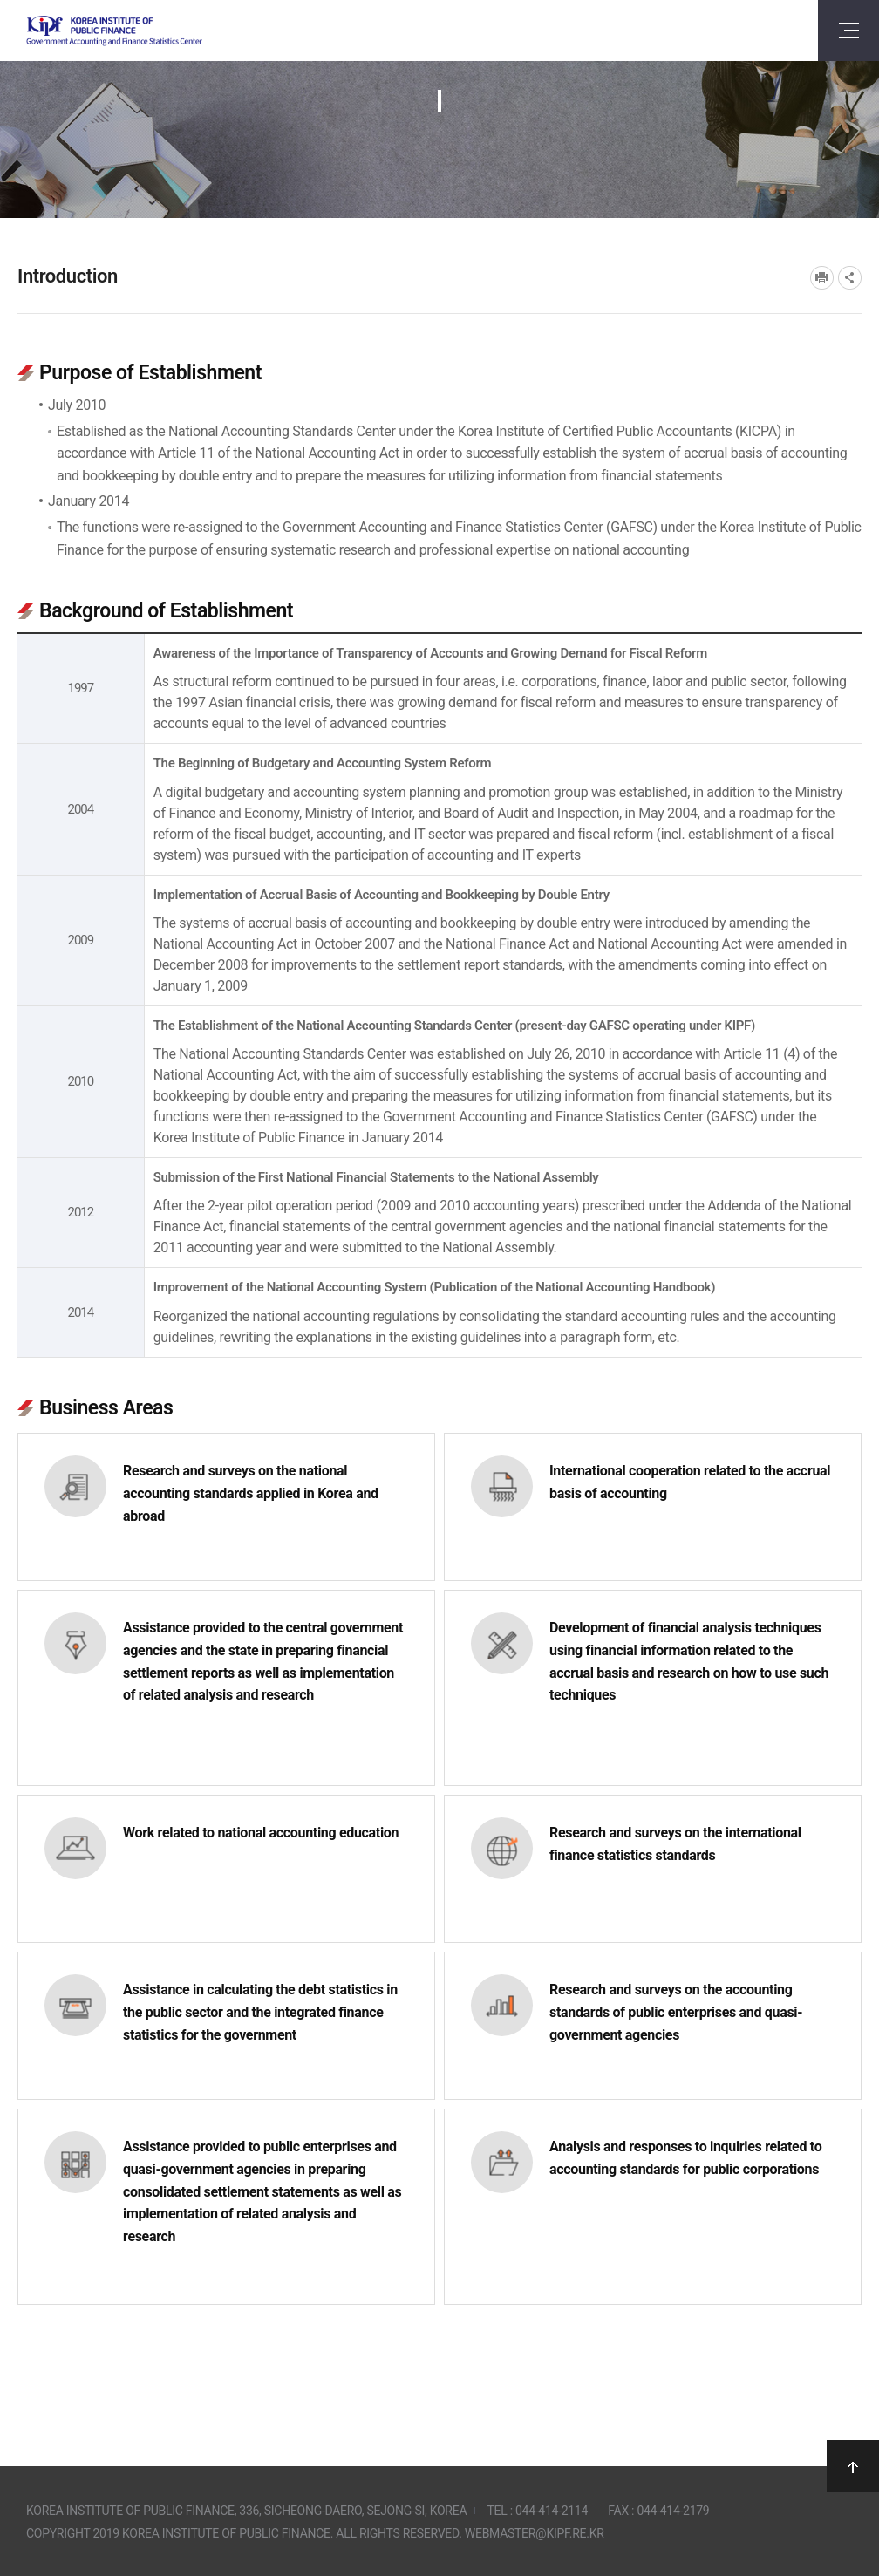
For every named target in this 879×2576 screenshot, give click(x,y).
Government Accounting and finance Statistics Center (114, 31)
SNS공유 (850, 278)
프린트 (822, 278)
